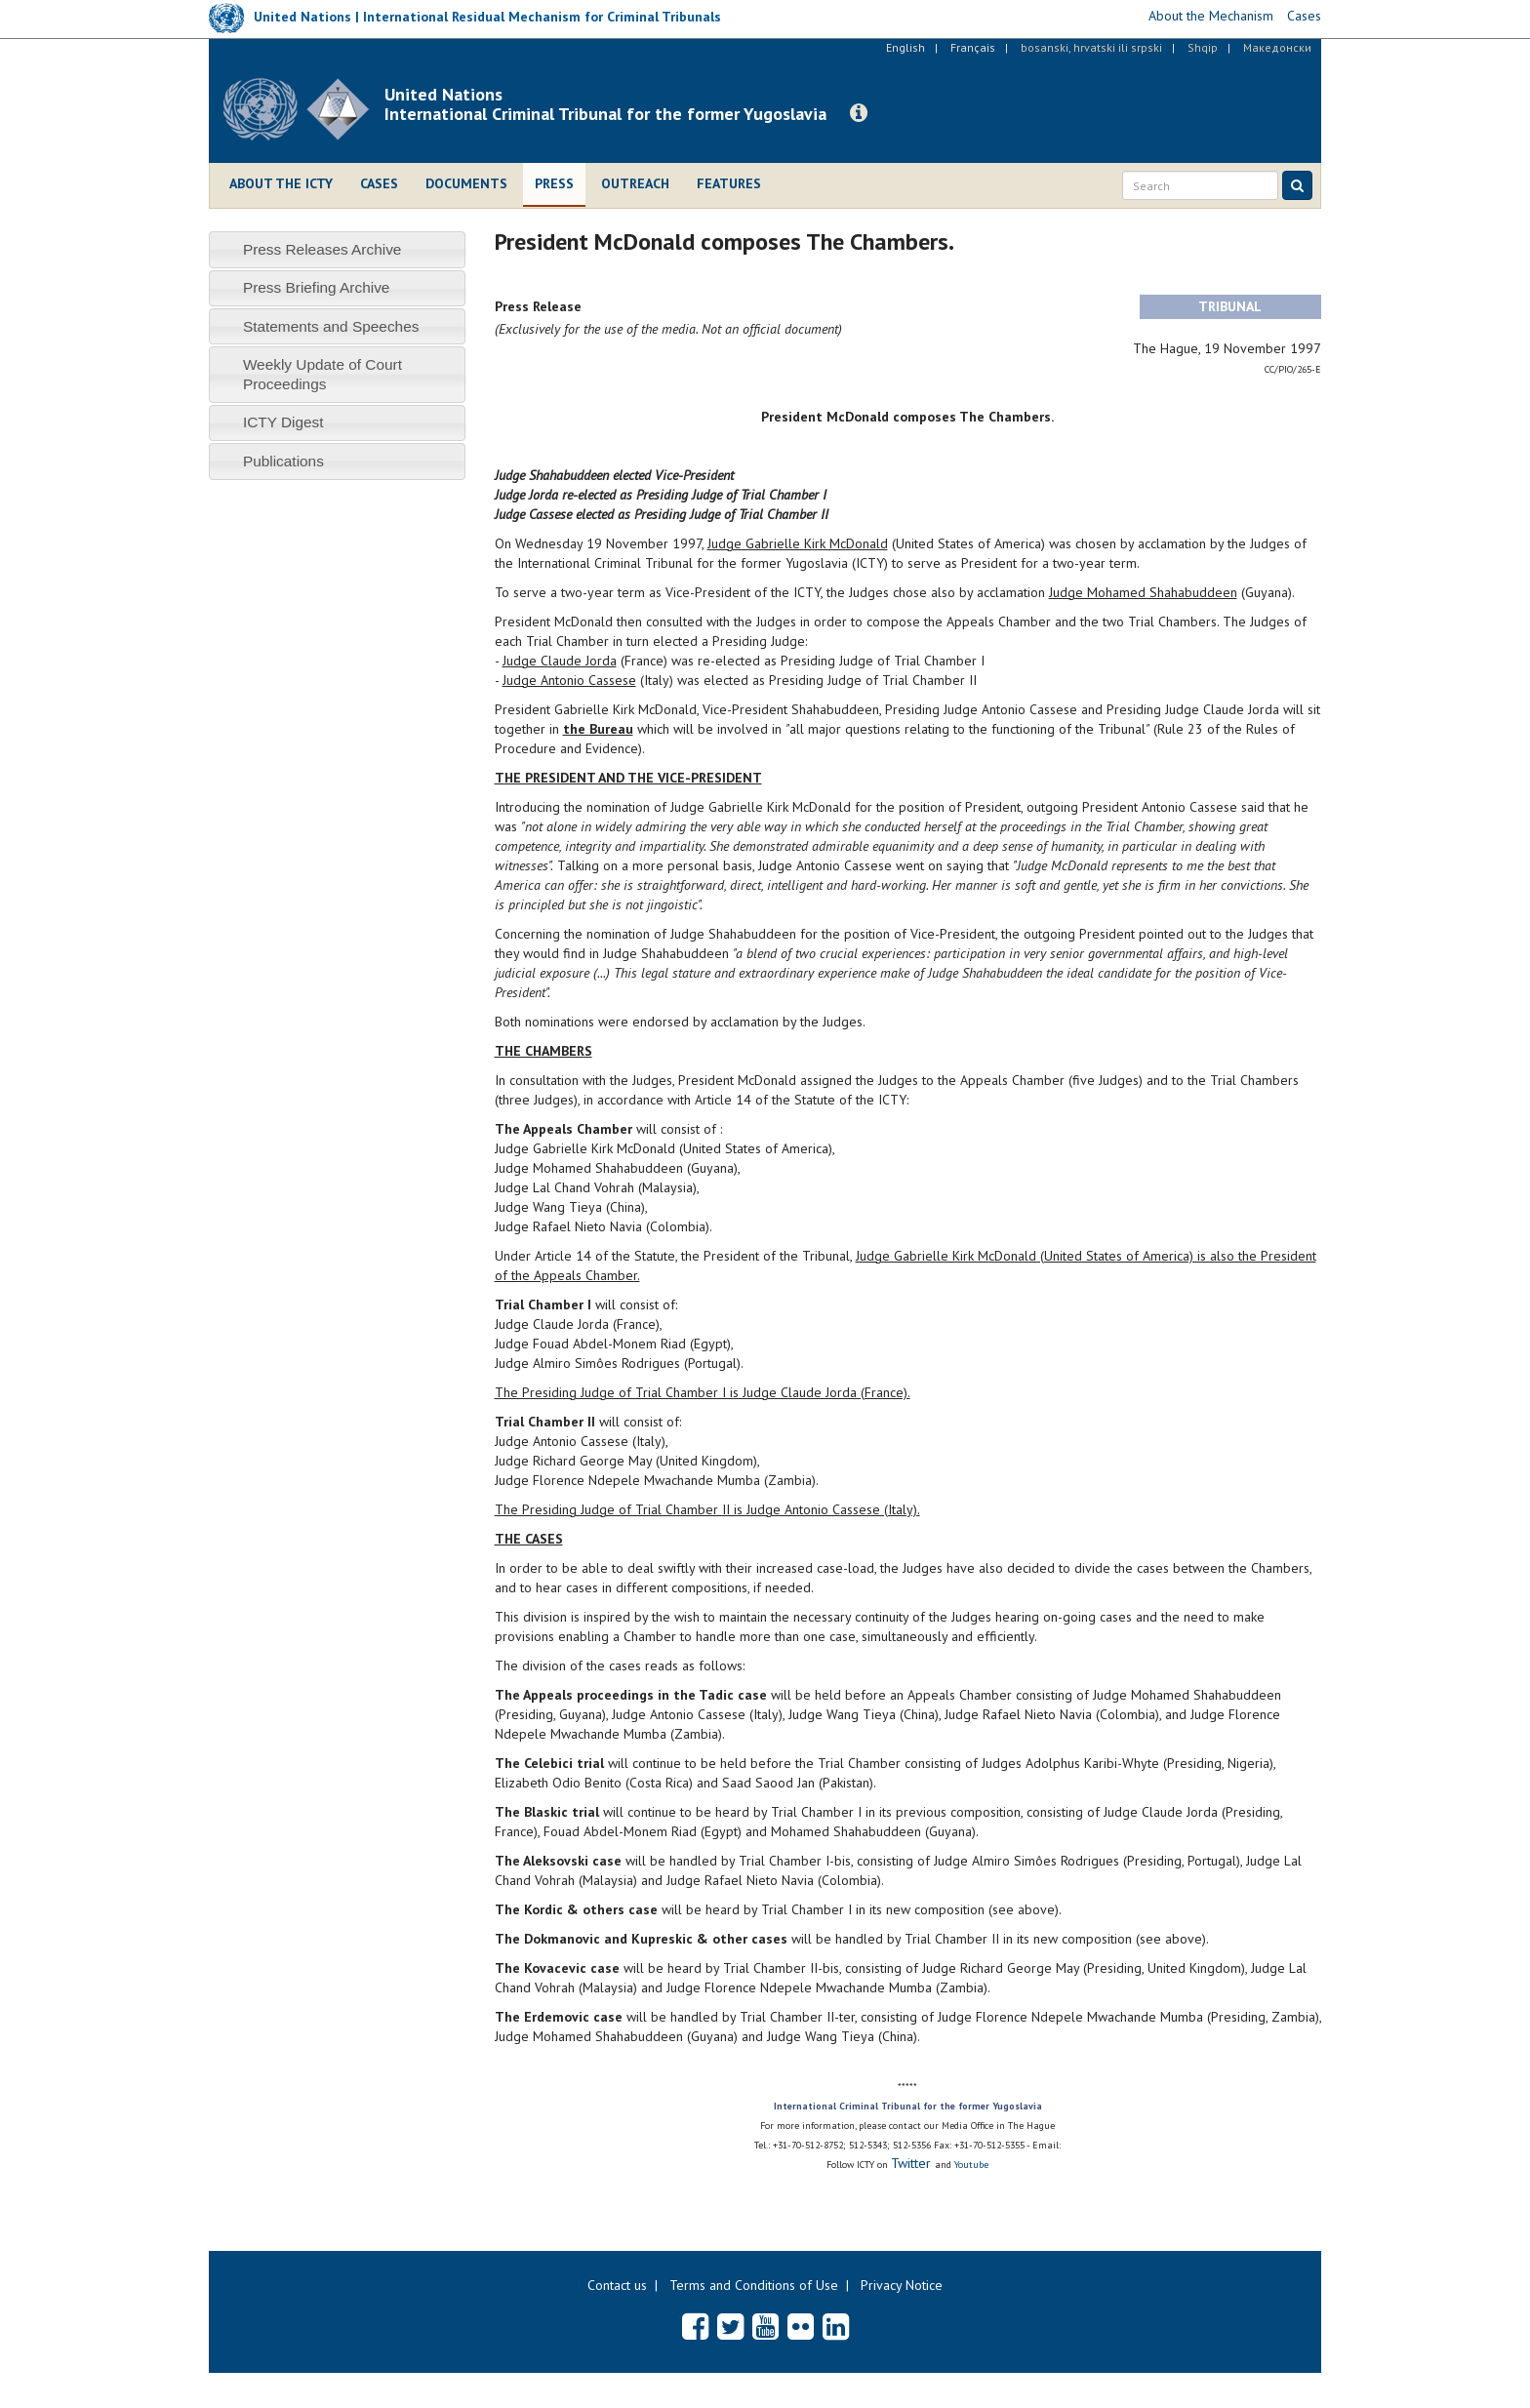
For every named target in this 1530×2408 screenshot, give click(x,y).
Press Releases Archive (322, 249)
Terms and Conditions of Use (753, 2285)
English (905, 47)
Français (972, 47)
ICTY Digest (283, 422)
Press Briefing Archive (316, 287)
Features (729, 183)
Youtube (971, 2164)
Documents (466, 183)
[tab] (337, 249)
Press (554, 183)
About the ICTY (281, 183)
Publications (283, 461)
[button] (858, 113)
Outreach (635, 183)
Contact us (617, 2285)
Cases (379, 183)
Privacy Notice (902, 2285)
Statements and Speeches (331, 326)
